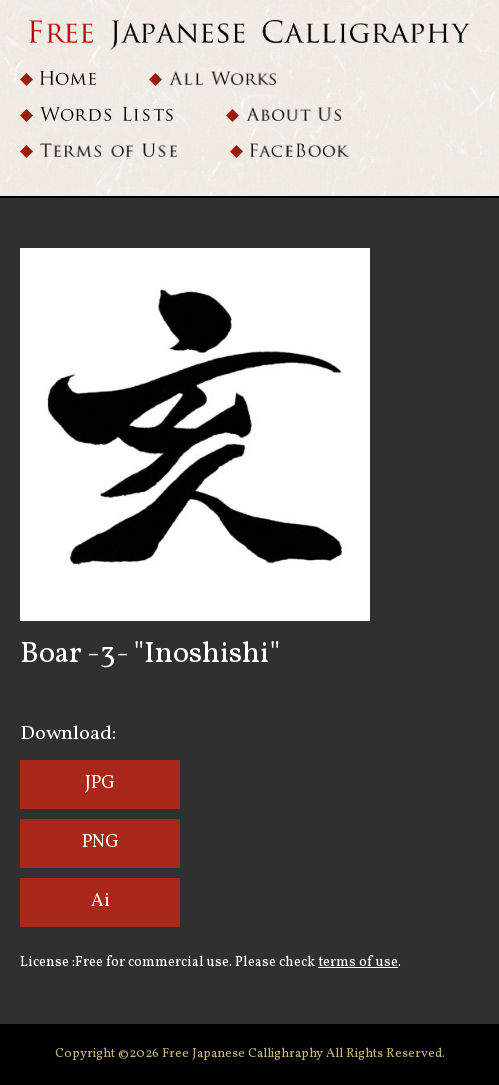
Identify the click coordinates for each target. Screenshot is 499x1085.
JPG (100, 783)
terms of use (358, 962)
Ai (100, 901)
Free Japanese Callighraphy (244, 1054)
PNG (100, 842)
